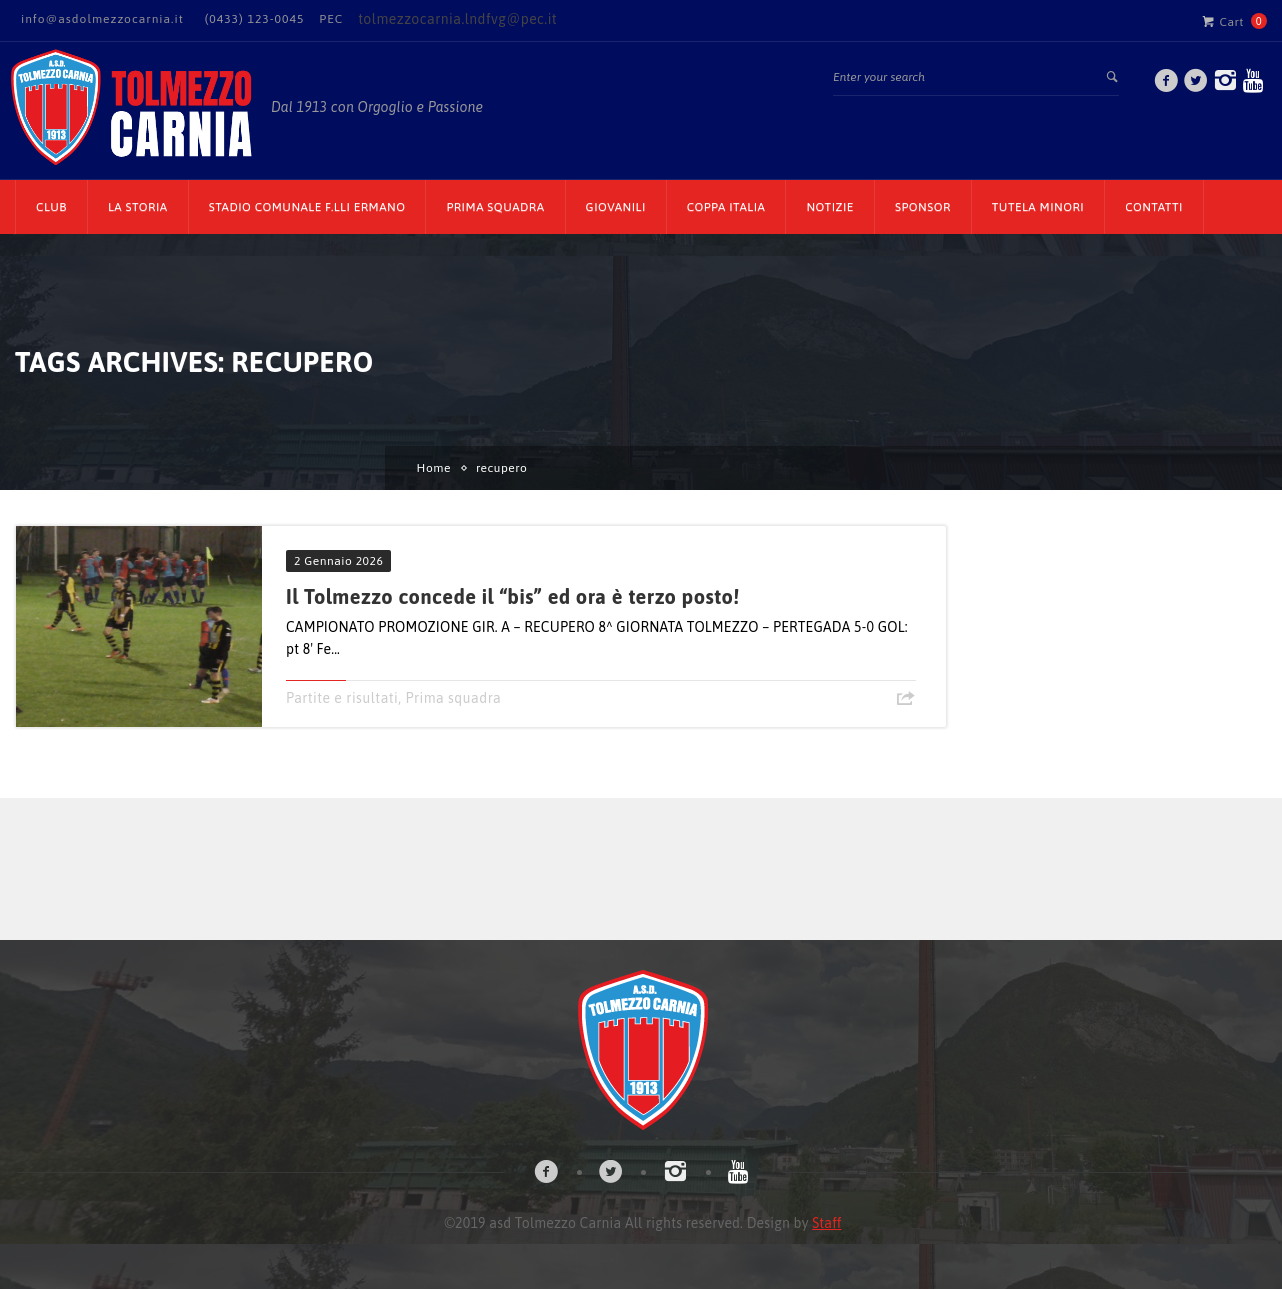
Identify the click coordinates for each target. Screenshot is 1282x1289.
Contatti (1154, 207)
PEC (331, 19)
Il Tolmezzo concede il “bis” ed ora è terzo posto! (513, 596)
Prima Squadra (495, 207)
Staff (826, 1223)
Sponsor (923, 207)
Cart (1223, 21)
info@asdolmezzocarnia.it (102, 19)
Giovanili (616, 207)
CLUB (51, 207)
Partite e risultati (342, 698)
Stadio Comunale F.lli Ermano (307, 207)
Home (434, 468)
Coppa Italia (726, 207)
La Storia (138, 207)
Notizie (830, 207)
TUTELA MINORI (1038, 207)
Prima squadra (453, 698)
